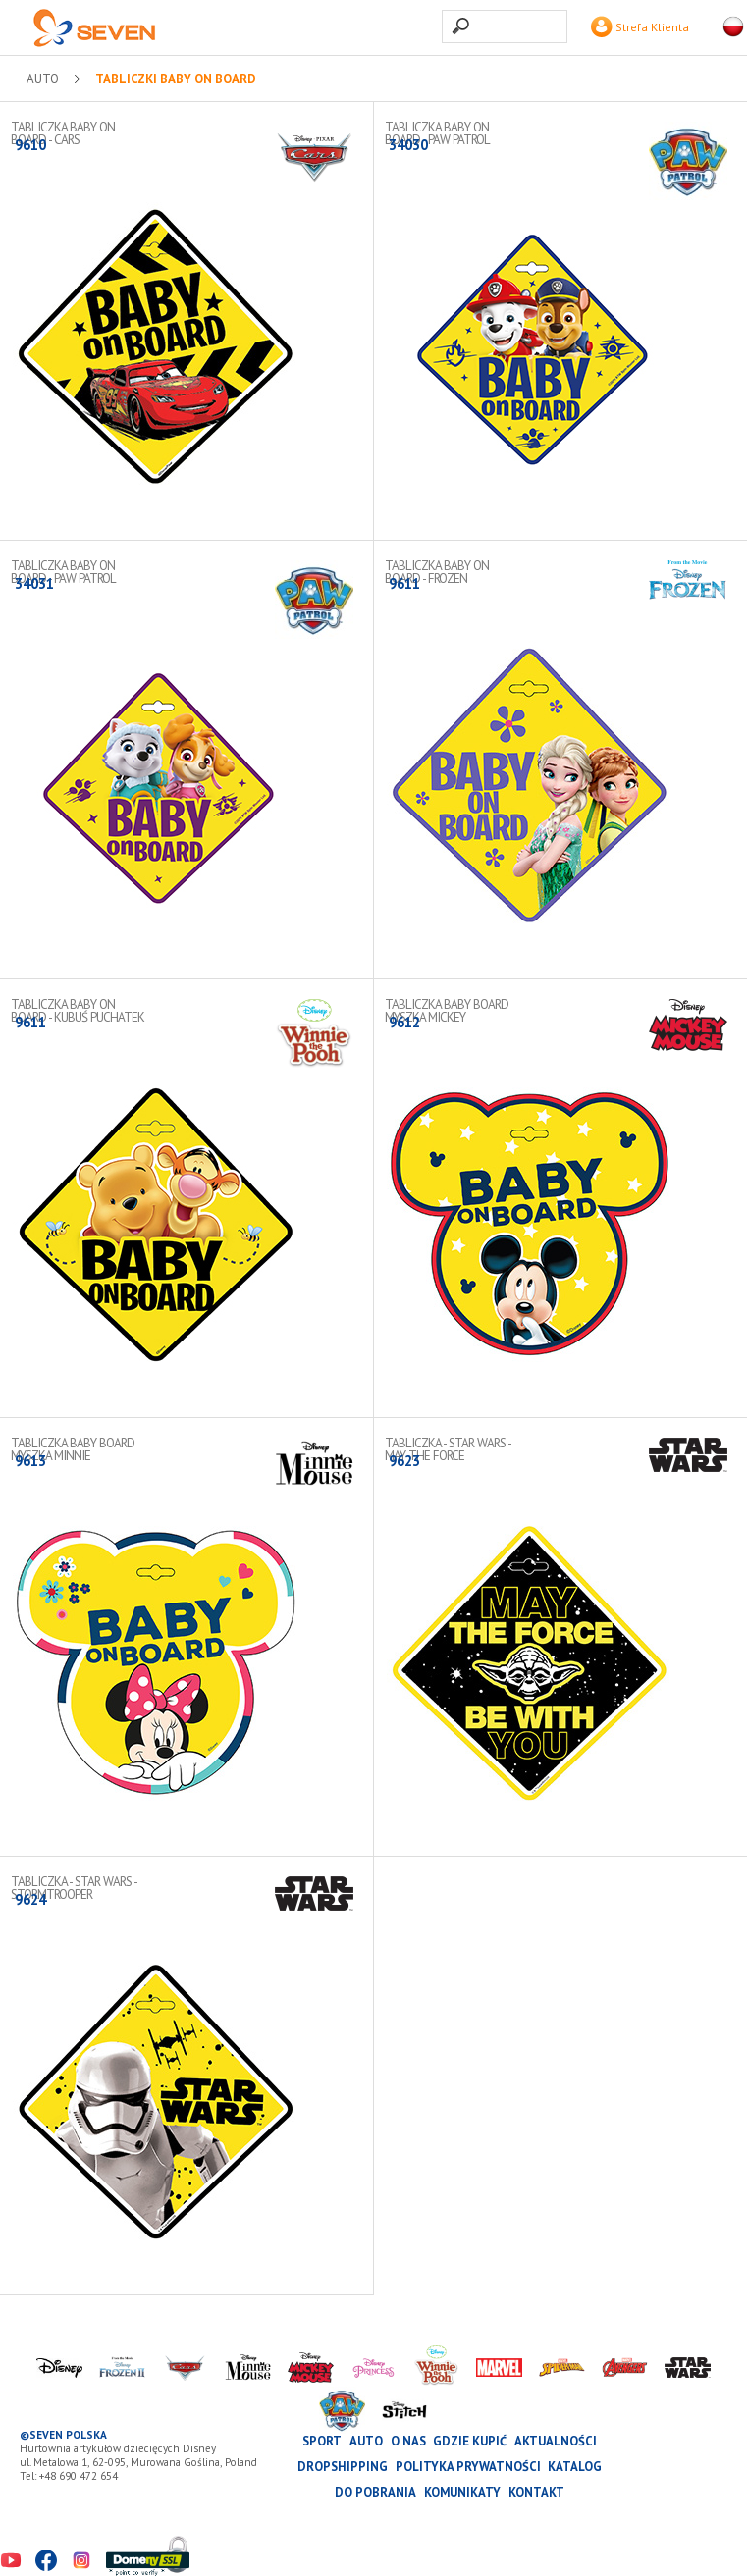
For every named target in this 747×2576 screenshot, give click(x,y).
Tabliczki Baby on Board (175, 79)
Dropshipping (342, 2466)
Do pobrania (375, 2492)
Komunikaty (462, 2492)
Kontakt (536, 2492)
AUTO (43, 79)
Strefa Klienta (640, 27)
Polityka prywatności (468, 2466)
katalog (575, 2466)
